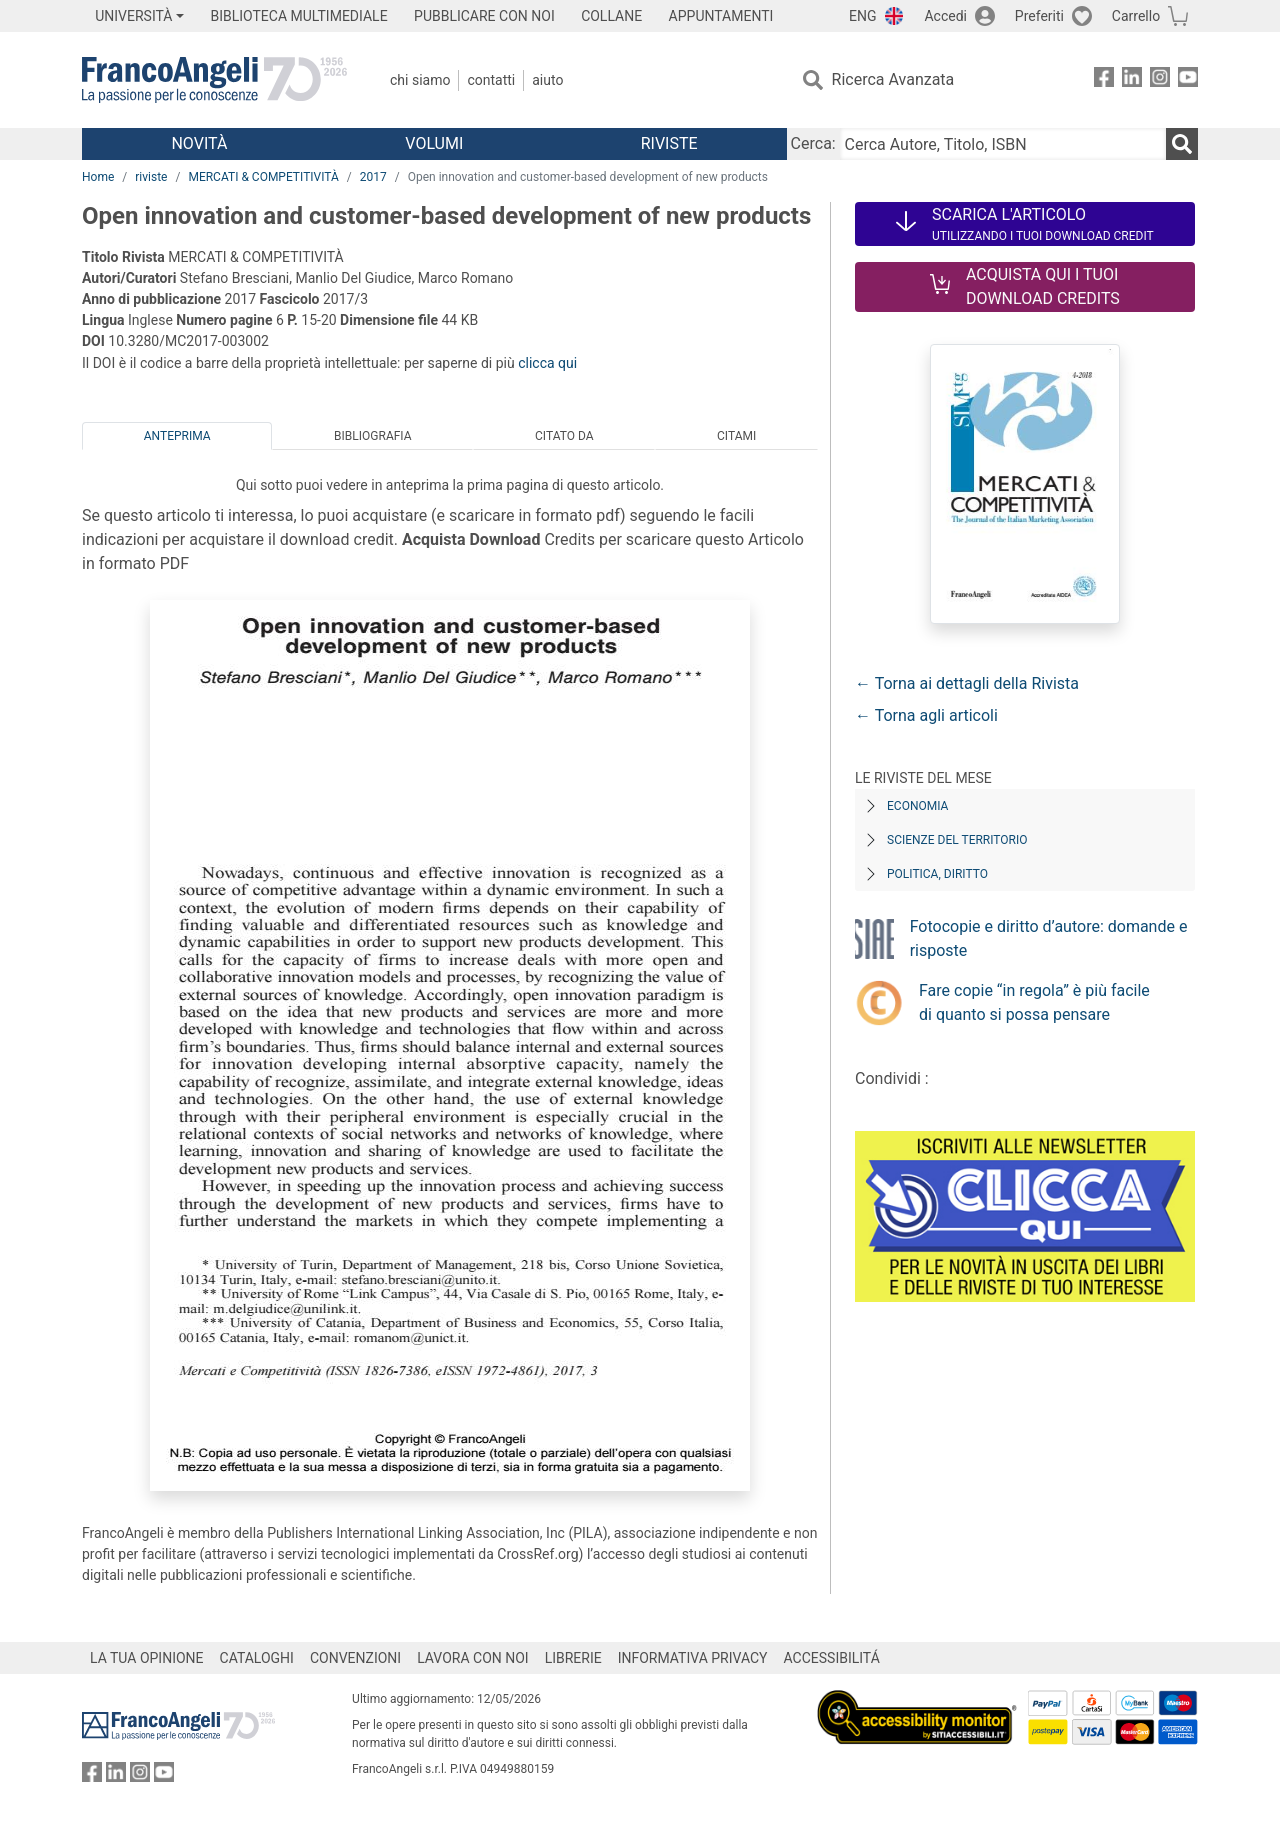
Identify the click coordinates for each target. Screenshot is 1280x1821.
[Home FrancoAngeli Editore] (214, 80)
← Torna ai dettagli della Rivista (967, 683)
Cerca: (813, 143)
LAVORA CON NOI (473, 1658)
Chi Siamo (420, 80)
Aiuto (547, 80)
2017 (373, 177)
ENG (862, 16)
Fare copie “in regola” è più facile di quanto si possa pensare (1034, 1002)
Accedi (945, 16)
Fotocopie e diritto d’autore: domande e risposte (1049, 938)
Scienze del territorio (957, 840)
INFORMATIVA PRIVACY (693, 1658)
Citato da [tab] (564, 436)
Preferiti (1039, 16)
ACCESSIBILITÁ (832, 1658)
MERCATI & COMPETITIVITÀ (263, 177)
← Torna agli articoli (926, 715)
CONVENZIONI (355, 1658)
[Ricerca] (1182, 144)
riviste (151, 177)
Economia (917, 806)
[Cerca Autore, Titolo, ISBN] (1003, 144)
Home (98, 177)
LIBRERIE (573, 1658)
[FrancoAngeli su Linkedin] (1132, 80)
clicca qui (547, 363)
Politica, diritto (937, 874)
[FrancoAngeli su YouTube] (1188, 80)
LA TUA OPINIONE (147, 1658)
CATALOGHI (257, 1658)
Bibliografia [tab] (372, 436)
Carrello (1136, 16)
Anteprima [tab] (177, 436)
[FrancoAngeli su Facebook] (1104, 80)
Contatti (491, 80)
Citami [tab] (736, 436)
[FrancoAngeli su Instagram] (1160, 80)
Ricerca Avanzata (893, 79)
